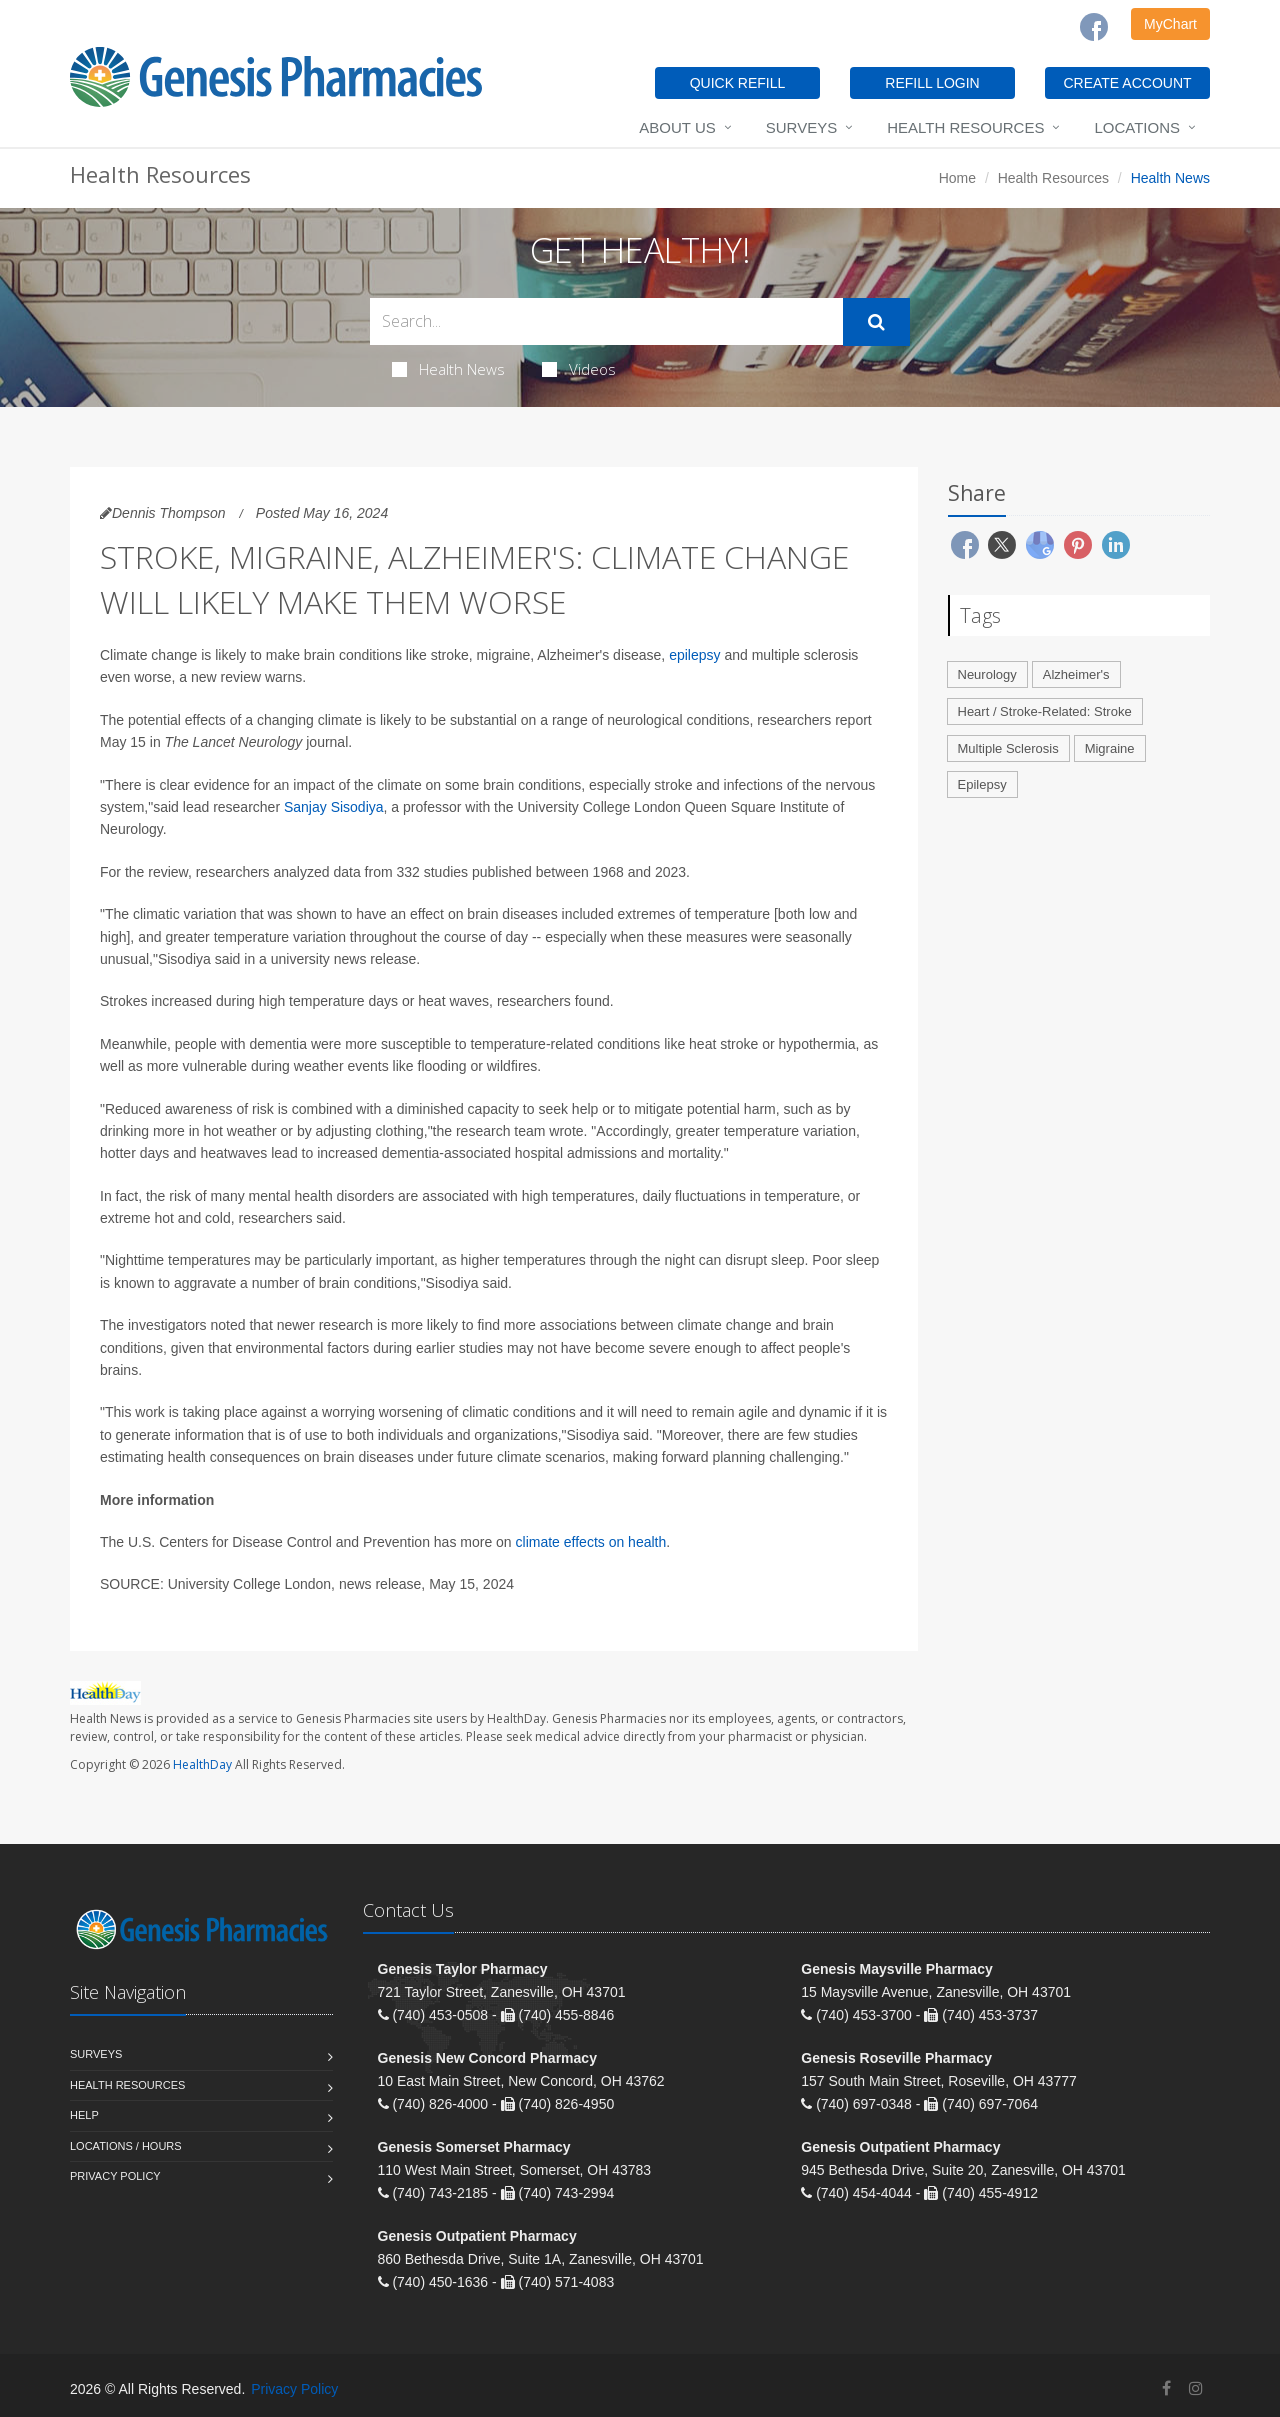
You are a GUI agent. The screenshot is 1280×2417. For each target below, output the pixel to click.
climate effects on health (591, 1542)
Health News (448, 369)
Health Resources (965, 127)
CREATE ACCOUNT (1127, 83)
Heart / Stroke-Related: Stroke (1045, 711)
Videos (579, 369)
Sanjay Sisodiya (334, 807)
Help (84, 2115)
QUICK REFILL (738, 83)
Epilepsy (982, 784)
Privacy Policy (115, 2176)
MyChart (1170, 24)
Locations (1137, 127)
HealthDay (202, 1764)
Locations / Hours (126, 2146)
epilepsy (694, 655)
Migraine (1110, 748)
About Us (677, 127)
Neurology (987, 674)
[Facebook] (1094, 27)
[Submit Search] (876, 322)
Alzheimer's (1076, 674)
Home (957, 178)
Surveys (801, 127)
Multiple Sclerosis (1008, 748)
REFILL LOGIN (932, 83)
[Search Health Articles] (606, 321)
